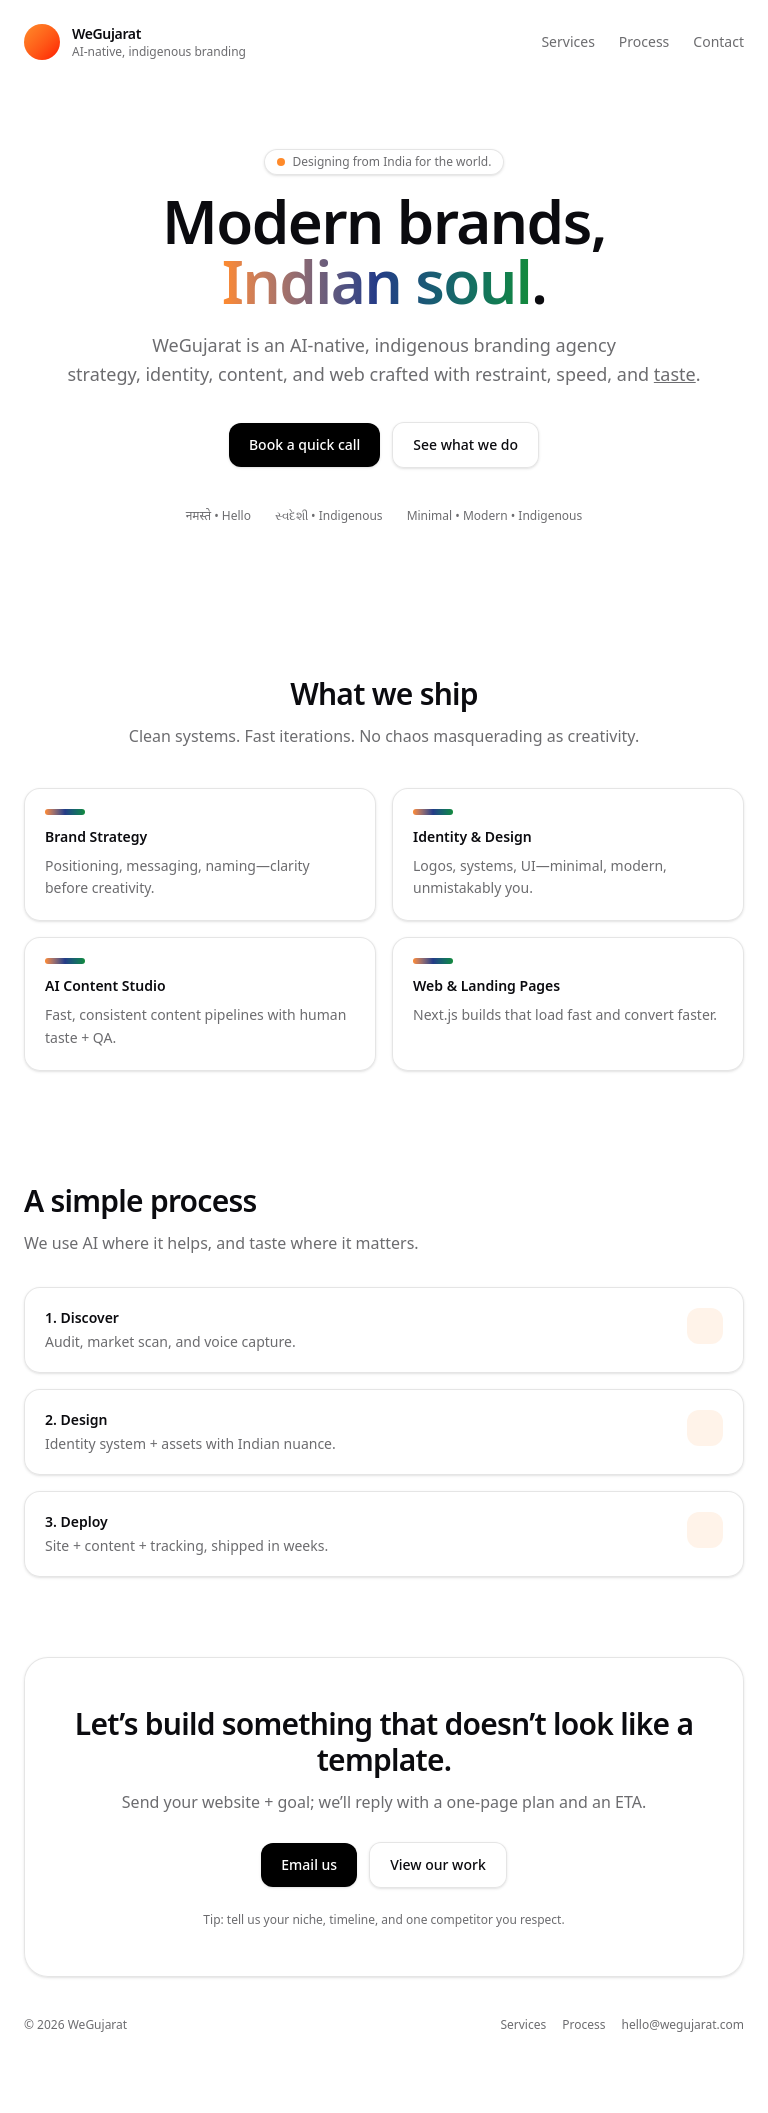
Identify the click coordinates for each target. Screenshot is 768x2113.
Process (644, 41)
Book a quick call (304, 444)
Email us (309, 1864)
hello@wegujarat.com (683, 2025)
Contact (718, 41)
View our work (438, 1864)
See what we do (465, 444)
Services (567, 41)
